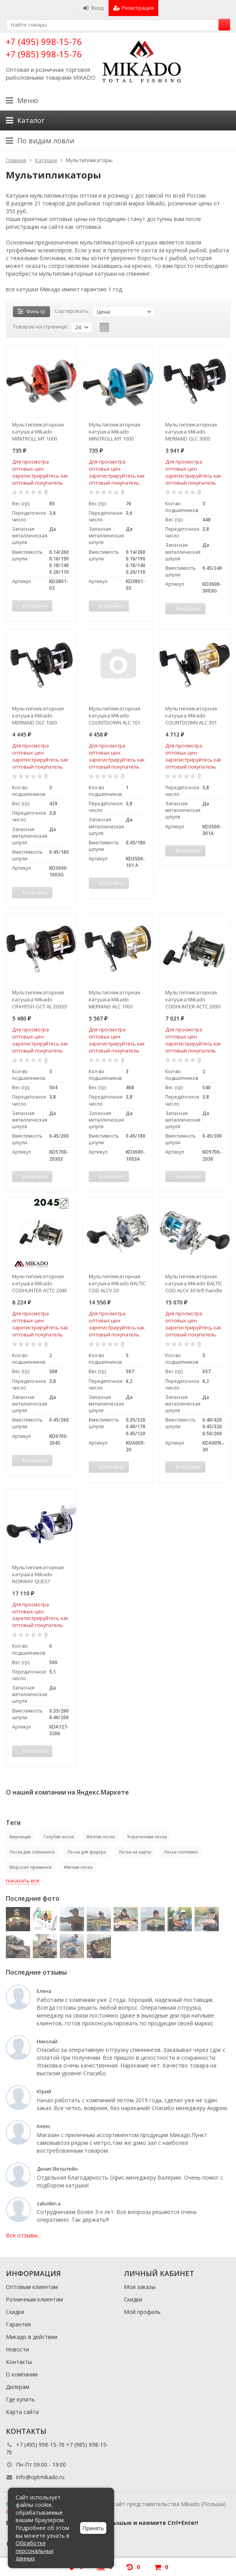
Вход (93, 7)
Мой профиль (142, 2312)
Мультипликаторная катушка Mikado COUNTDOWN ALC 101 (114, 715)
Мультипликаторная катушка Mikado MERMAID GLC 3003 (191, 431)
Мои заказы (140, 2287)
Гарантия (18, 2324)
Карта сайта (22, 2411)
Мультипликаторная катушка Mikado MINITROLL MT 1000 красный (38, 431)
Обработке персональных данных (35, 2550)
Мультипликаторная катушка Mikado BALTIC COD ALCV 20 (117, 1283)
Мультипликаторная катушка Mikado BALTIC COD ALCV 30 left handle (193, 1283)
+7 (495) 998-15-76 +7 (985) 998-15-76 (44, 47)
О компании (22, 2374)
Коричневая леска (147, 1836)
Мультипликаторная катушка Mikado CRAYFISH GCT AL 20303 (39, 999)
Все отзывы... (23, 2235)
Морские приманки (30, 1867)
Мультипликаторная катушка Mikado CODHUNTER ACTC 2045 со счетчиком (39, 1283)
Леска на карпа (134, 1852)
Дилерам (17, 2386)
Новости (17, 2349)
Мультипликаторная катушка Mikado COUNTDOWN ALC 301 (191, 715)
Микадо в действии (31, 2337)
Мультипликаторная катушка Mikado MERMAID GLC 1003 (38, 715)
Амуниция (20, 1836)
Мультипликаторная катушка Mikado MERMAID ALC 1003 (114, 999)
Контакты (19, 2361)
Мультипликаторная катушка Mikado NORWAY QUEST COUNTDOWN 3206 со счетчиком (38, 1574)
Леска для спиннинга (32, 1852)
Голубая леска (58, 1836)
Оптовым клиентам (32, 2287)
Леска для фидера (86, 1852)
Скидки (15, 2312)
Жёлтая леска (100, 1836)
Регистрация (133, 7)
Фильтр (31, 311)
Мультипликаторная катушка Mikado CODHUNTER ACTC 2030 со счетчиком (192, 999)
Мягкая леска (78, 1867)
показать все (22, 1880)
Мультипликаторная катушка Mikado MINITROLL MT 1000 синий (114, 431)
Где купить (20, 2399)
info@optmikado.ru (40, 2477)
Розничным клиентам (34, 2299)
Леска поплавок (181, 1852)
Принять (93, 2528)
